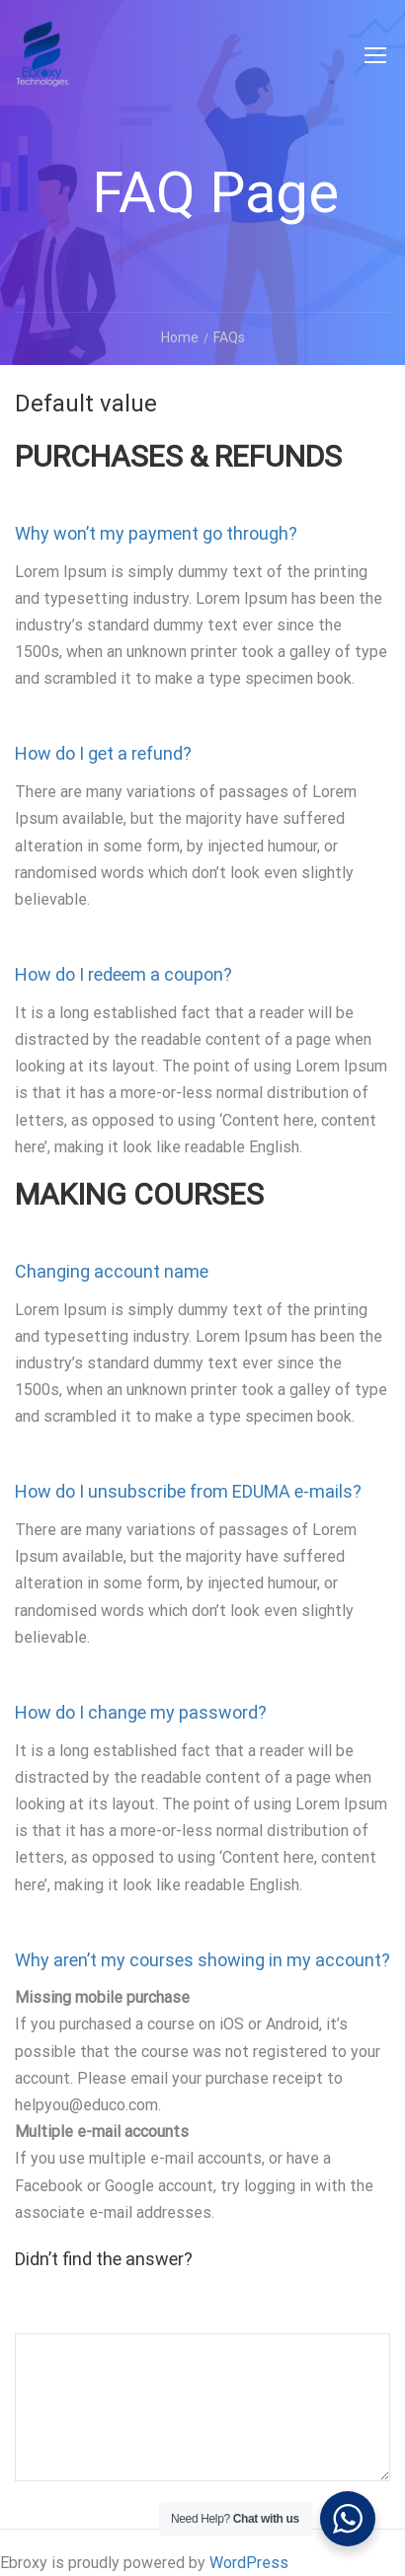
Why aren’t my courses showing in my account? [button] (202, 1960)
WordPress (248, 2562)
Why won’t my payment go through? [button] (156, 533)
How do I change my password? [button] (141, 1712)
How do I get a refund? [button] (103, 753)
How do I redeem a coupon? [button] (123, 974)
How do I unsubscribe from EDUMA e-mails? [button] (188, 1491)
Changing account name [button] (111, 1271)
